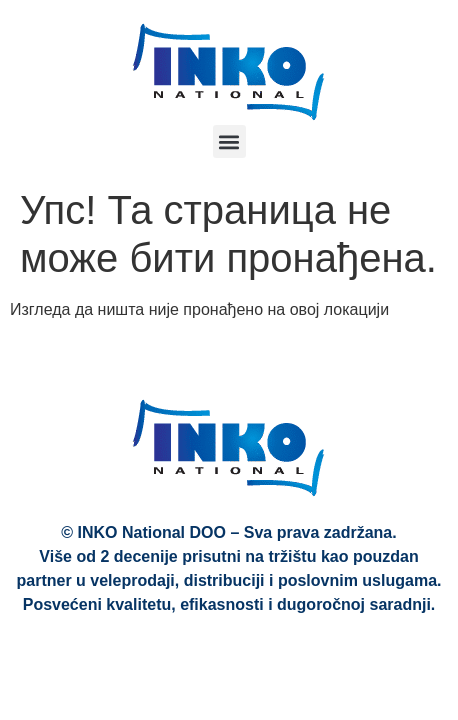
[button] (229, 141)
